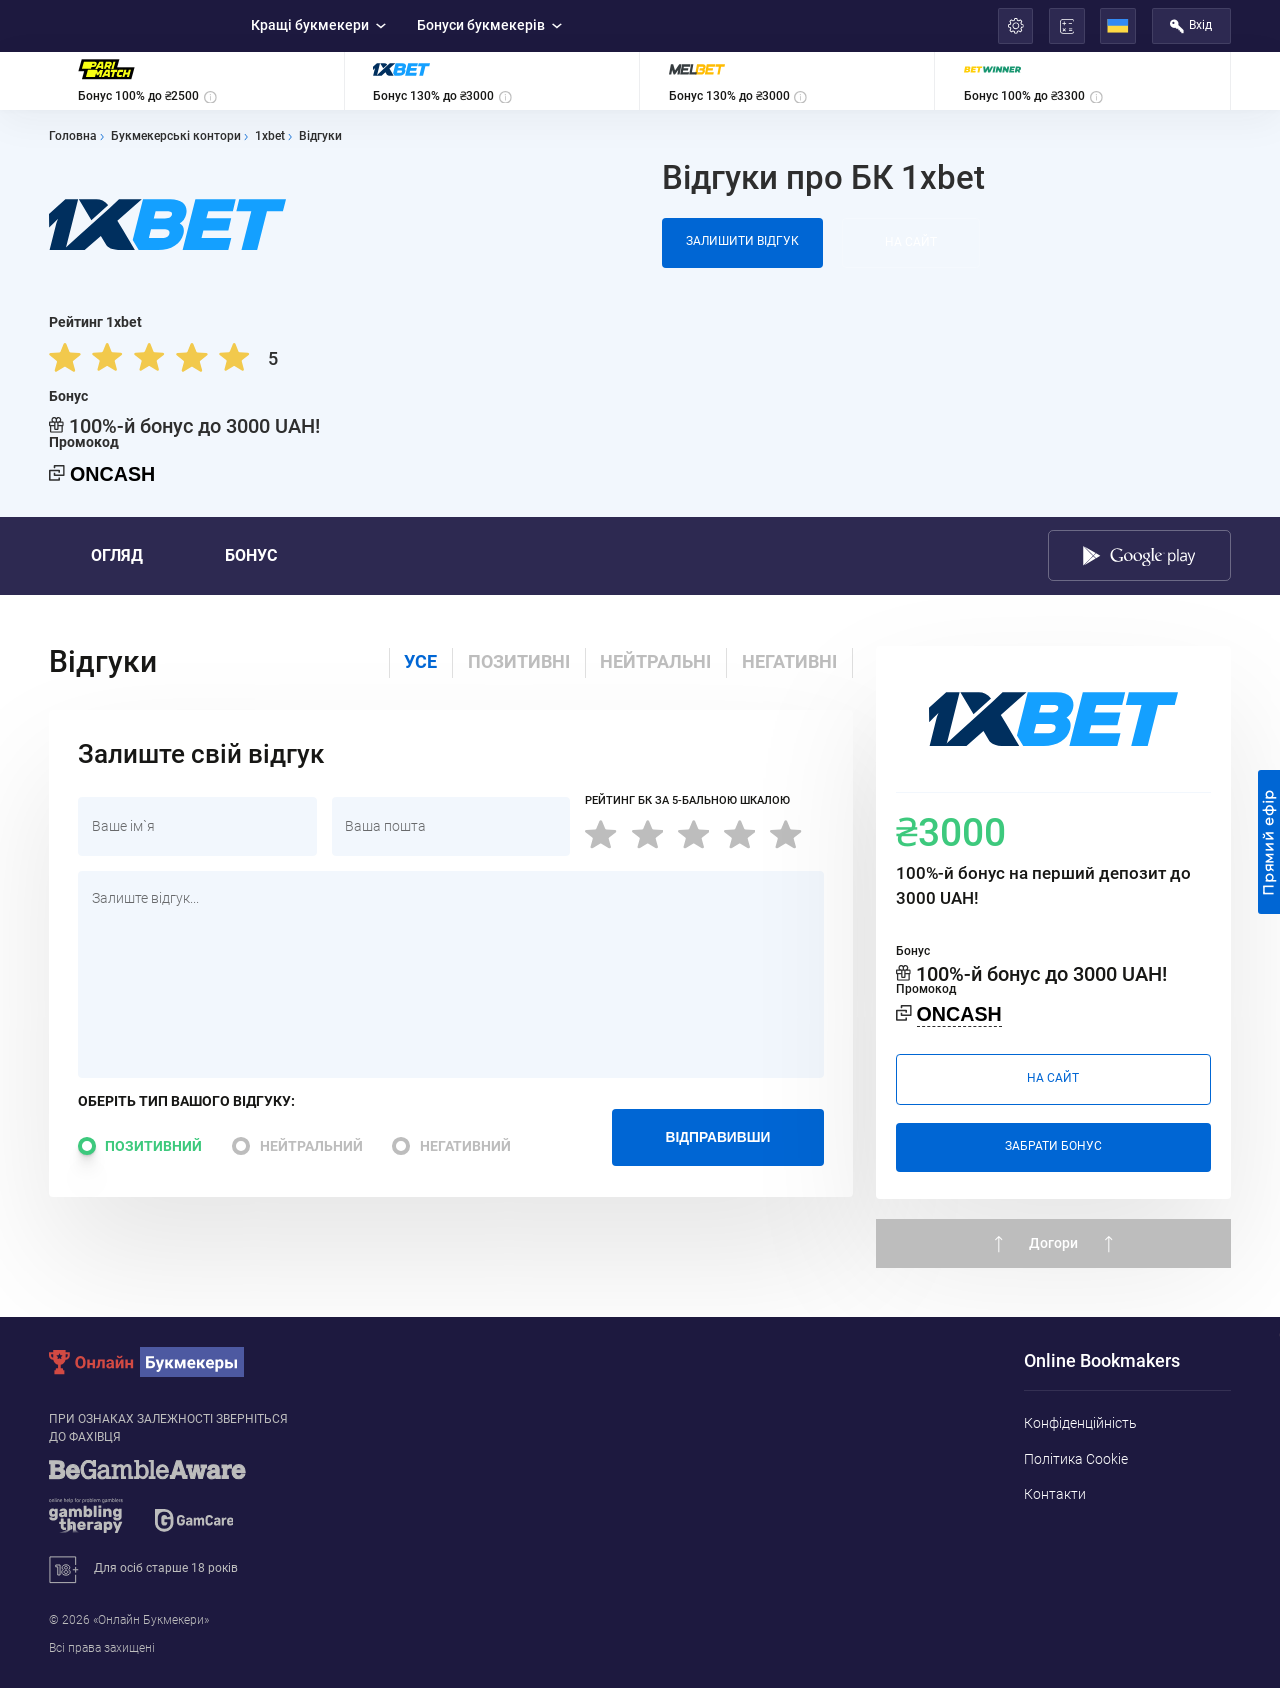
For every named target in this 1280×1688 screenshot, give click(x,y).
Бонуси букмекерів (490, 25)
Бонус (251, 555)
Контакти (1055, 1494)
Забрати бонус (1053, 1146)
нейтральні (655, 662)
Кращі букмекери (319, 25)
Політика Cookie (1076, 1459)
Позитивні (519, 662)
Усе (420, 662)
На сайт (911, 242)
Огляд (117, 555)
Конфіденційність (1080, 1423)
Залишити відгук (742, 241)
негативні (789, 662)
